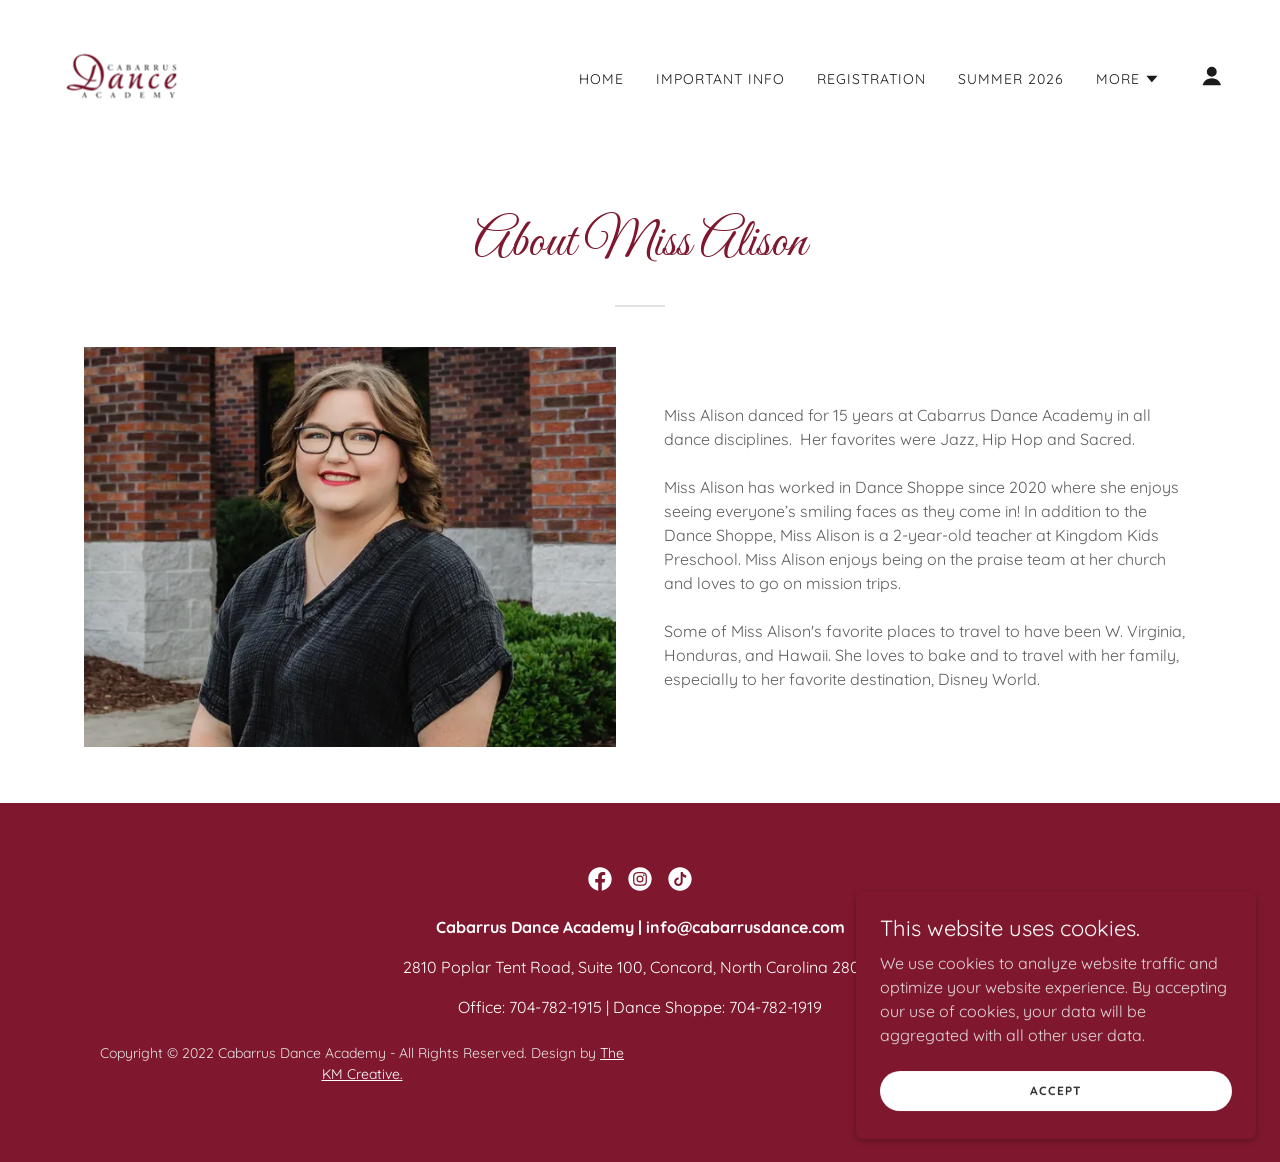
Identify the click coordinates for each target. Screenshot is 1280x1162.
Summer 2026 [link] (1011, 79)
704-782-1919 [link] (775, 1007)
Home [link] (601, 79)
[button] (1128, 79)
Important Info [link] (720, 79)
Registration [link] (871, 79)
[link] (121, 74)
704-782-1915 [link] (555, 1007)
